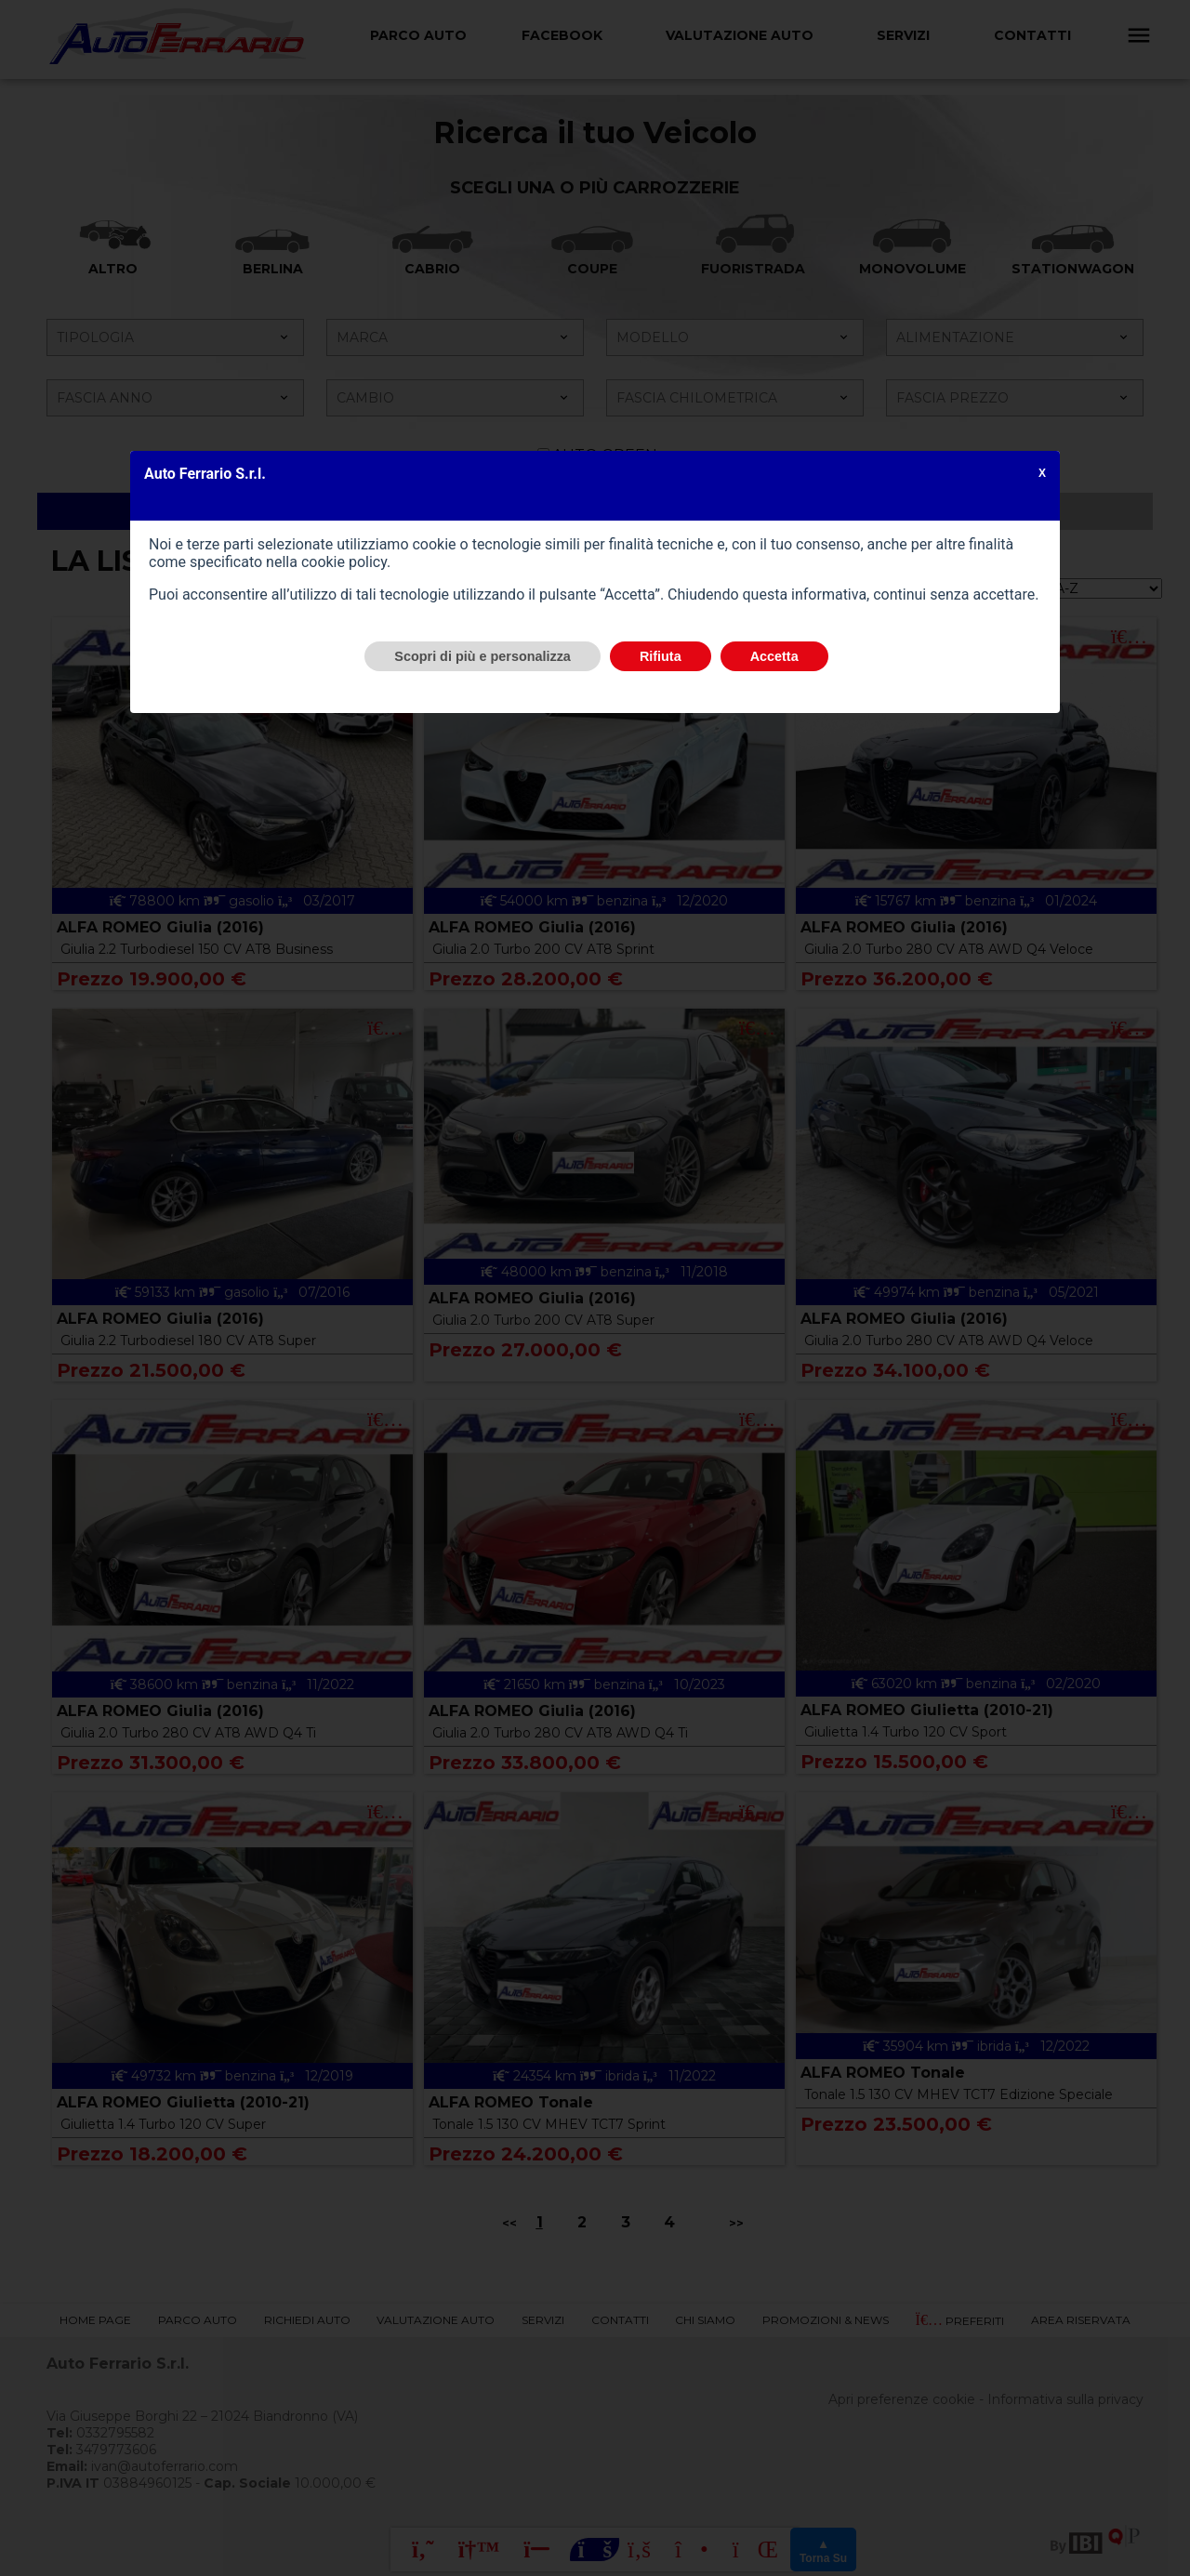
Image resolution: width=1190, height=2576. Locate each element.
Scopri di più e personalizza (482, 656)
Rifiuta (660, 656)
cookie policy (344, 562)
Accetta (774, 656)
